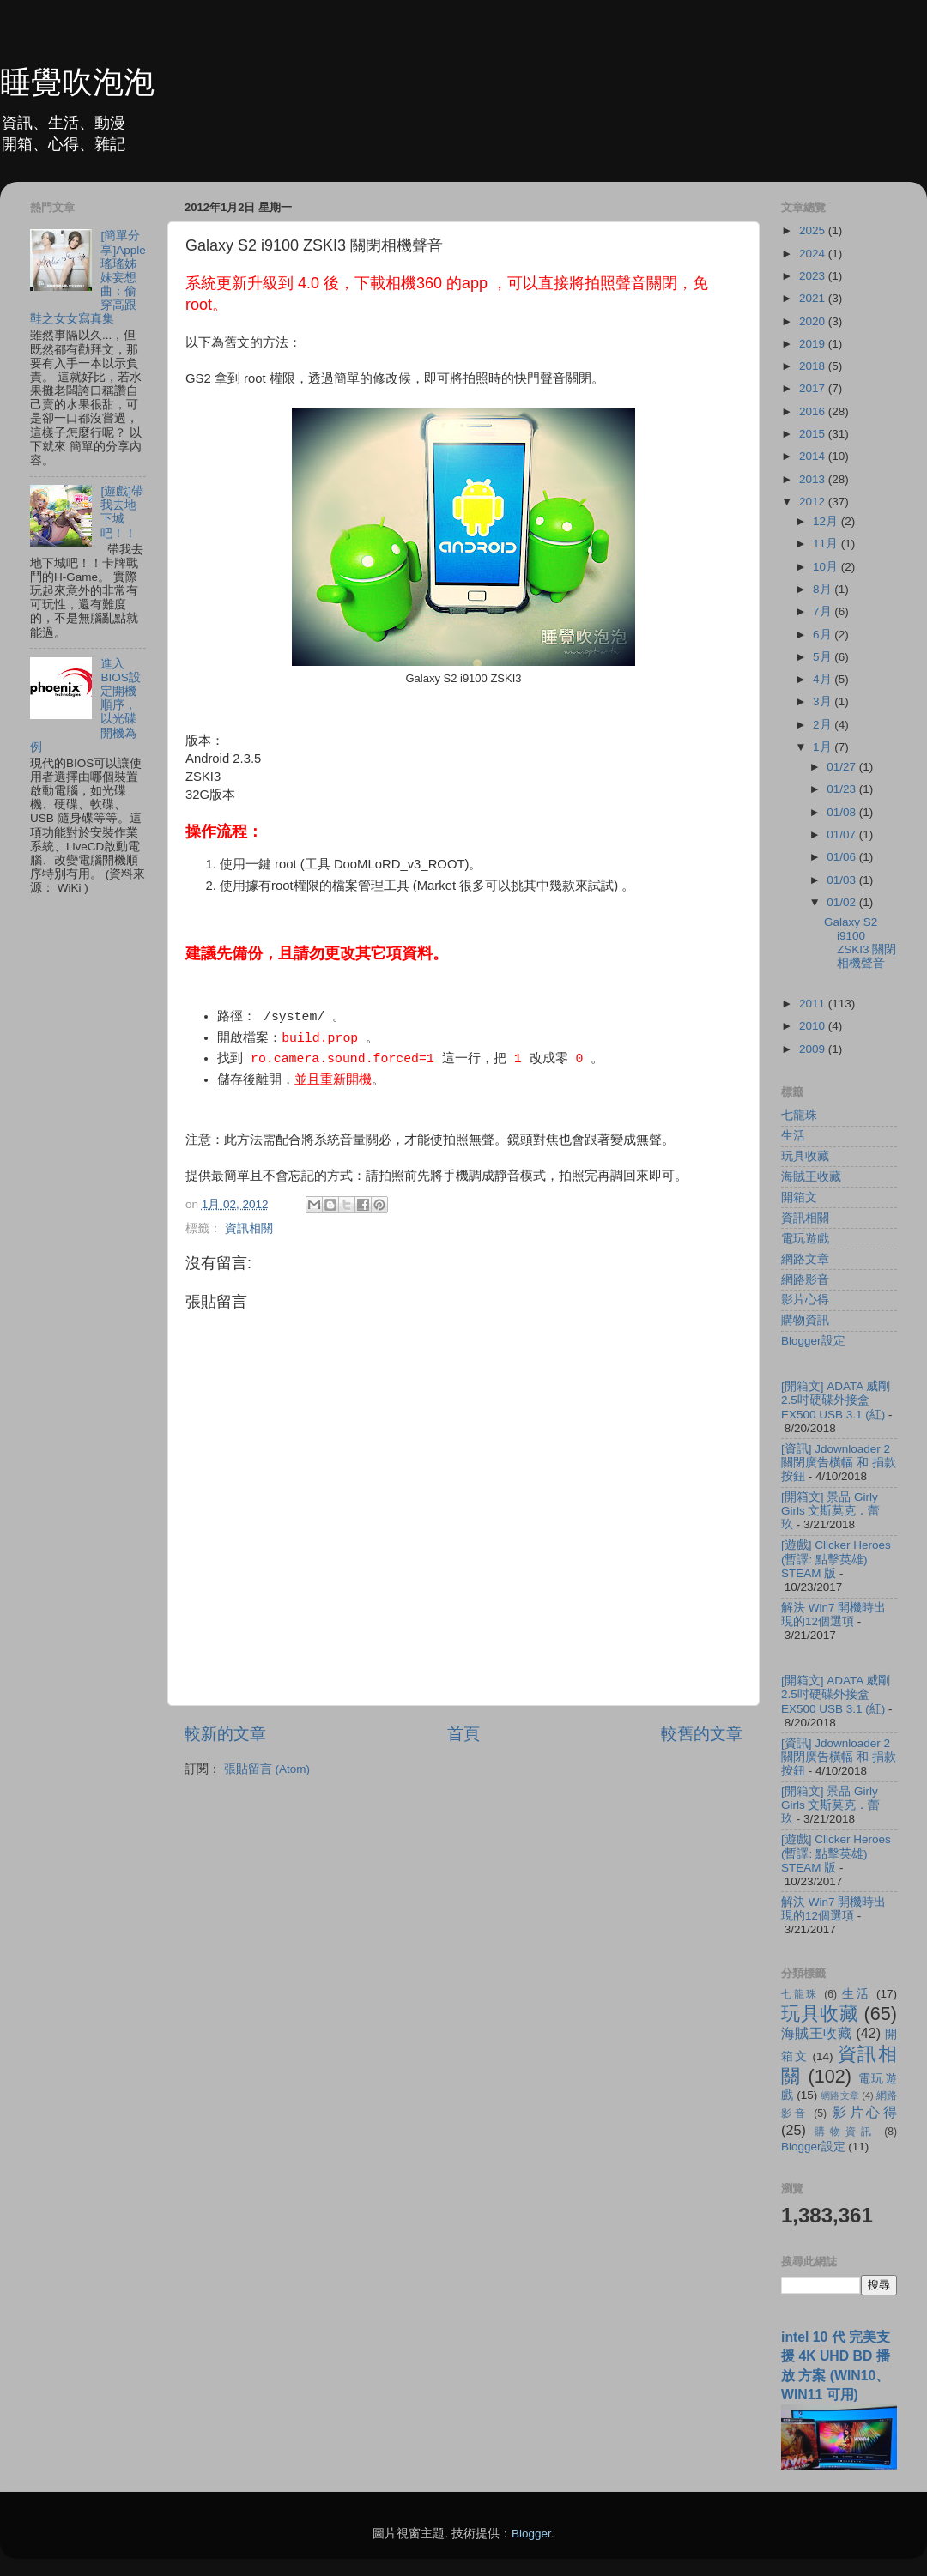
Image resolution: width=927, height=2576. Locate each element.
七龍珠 (799, 1115)
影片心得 (805, 1299)
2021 (813, 298)
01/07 (843, 834)
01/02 (843, 902)
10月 (827, 566)
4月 (823, 679)
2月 (823, 724)
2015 (813, 433)
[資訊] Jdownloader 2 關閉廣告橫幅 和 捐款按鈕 (838, 1462)
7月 (823, 611)
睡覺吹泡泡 (77, 82)
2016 (813, 411)
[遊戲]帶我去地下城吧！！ (121, 512)
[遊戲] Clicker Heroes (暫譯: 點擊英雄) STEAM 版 (836, 1559)
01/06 (843, 856)
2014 (813, 456)
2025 (813, 230)
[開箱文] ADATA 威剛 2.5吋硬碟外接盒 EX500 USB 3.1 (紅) (835, 1400)
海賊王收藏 (811, 1176)
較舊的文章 (701, 1734)
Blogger (531, 2533)
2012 (813, 501)
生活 (793, 1135)
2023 (813, 275)
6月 (823, 634)
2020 (813, 321)
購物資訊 (805, 1320)
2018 (813, 366)
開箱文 (799, 1197)
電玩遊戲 (805, 1238)
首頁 (463, 1734)
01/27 (843, 766)
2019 (813, 343)
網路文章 (805, 1259)
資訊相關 (249, 1228)
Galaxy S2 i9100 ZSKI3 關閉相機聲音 (860, 943)
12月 (827, 521)
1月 (823, 747)
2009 (813, 1049)
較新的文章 (225, 1734)
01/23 (843, 789)
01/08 (843, 812)
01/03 (843, 880)
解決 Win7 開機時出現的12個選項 (833, 1614)
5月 (823, 656)
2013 (813, 479)
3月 (823, 701)
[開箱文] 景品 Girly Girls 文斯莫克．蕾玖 (831, 1511)
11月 (827, 543)
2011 (813, 1003)
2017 (813, 388)
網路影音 (805, 1279)
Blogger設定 (813, 1340)
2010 (813, 1025)
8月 (823, 589)
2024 (813, 253)
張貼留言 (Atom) (267, 1769)
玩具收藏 (805, 1156)
